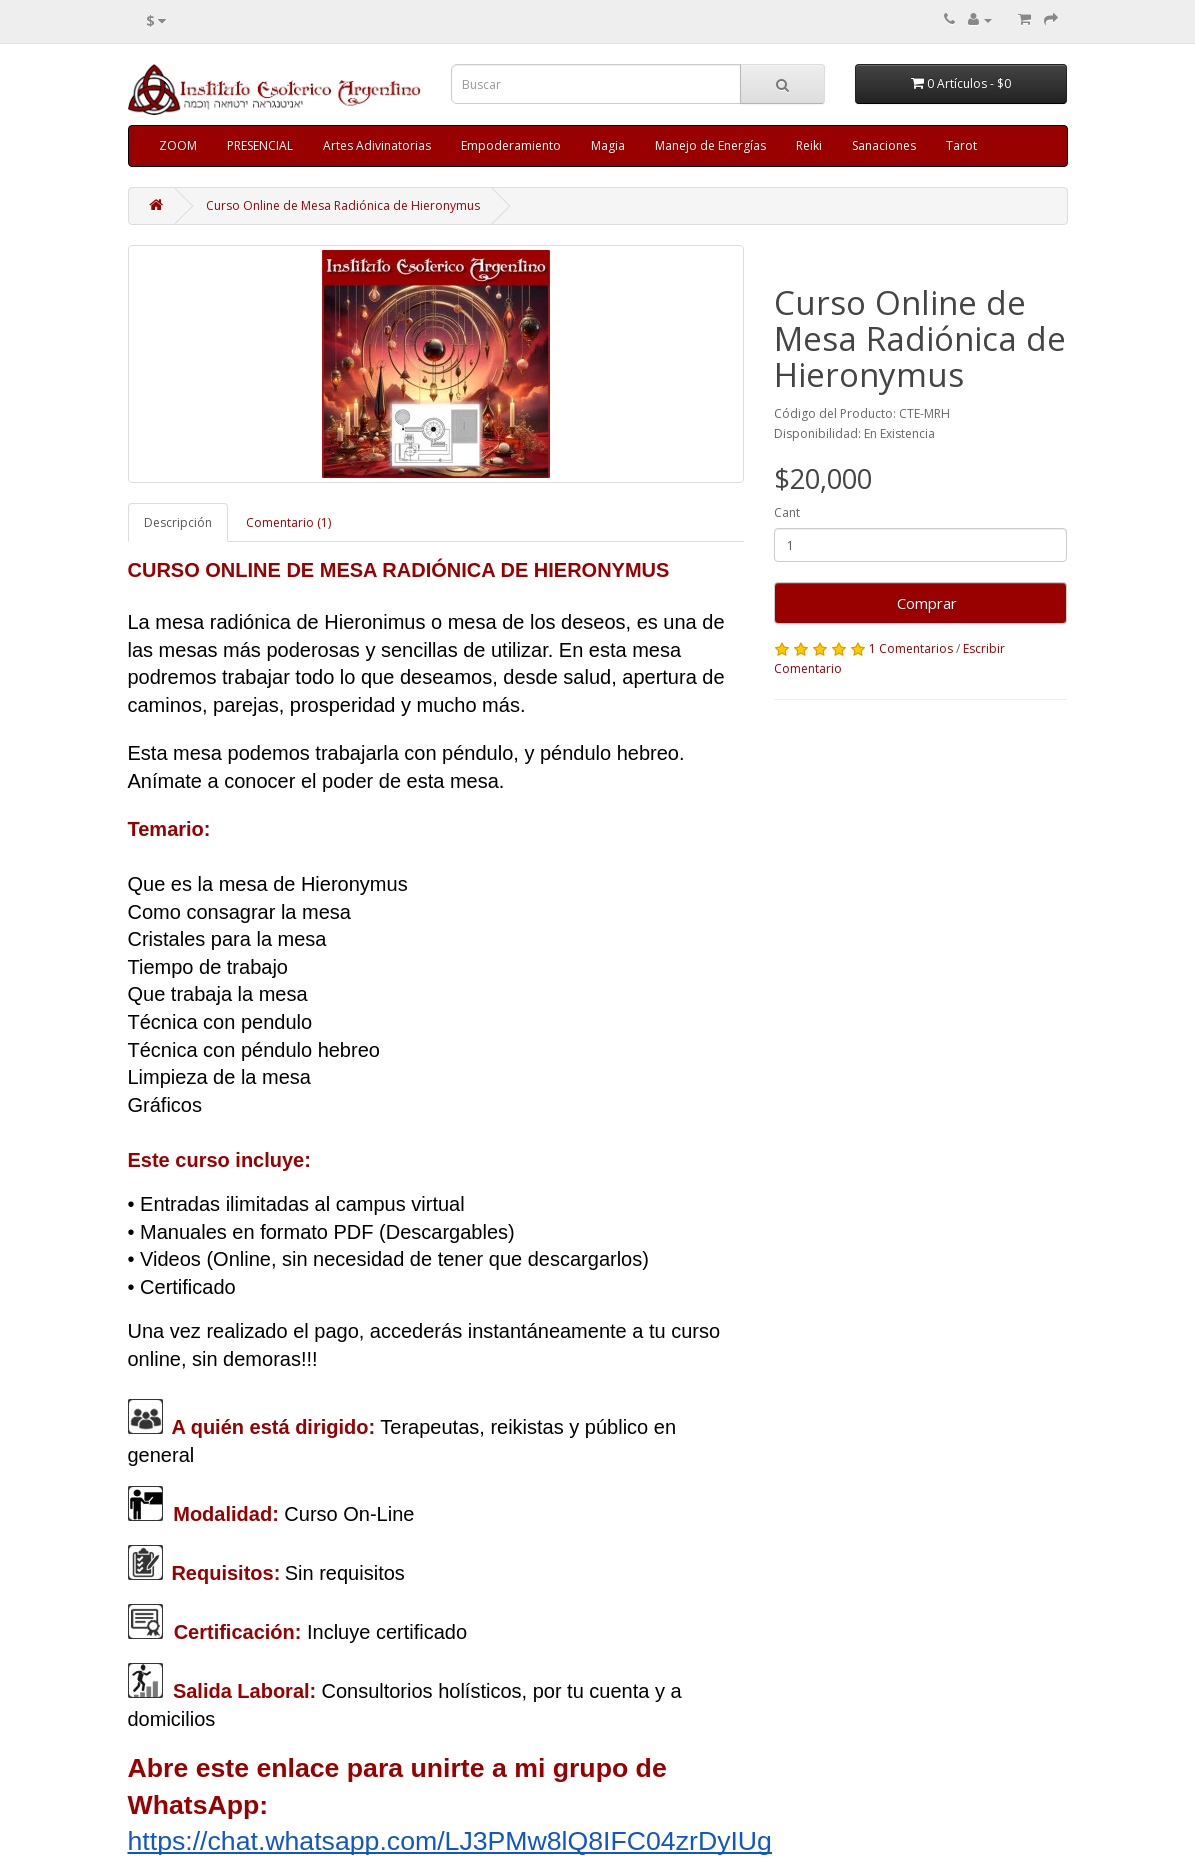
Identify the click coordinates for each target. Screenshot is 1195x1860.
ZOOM (178, 145)
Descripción (178, 522)
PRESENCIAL (260, 145)
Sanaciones (884, 145)
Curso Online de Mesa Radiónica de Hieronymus (343, 205)
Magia (608, 145)
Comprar (921, 603)
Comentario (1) (288, 522)
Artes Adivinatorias (377, 145)
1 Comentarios (911, 648)
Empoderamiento (511, 145)
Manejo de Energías (710, 145)
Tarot (961, 145)
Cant (787, 512)
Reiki (809, 145)
